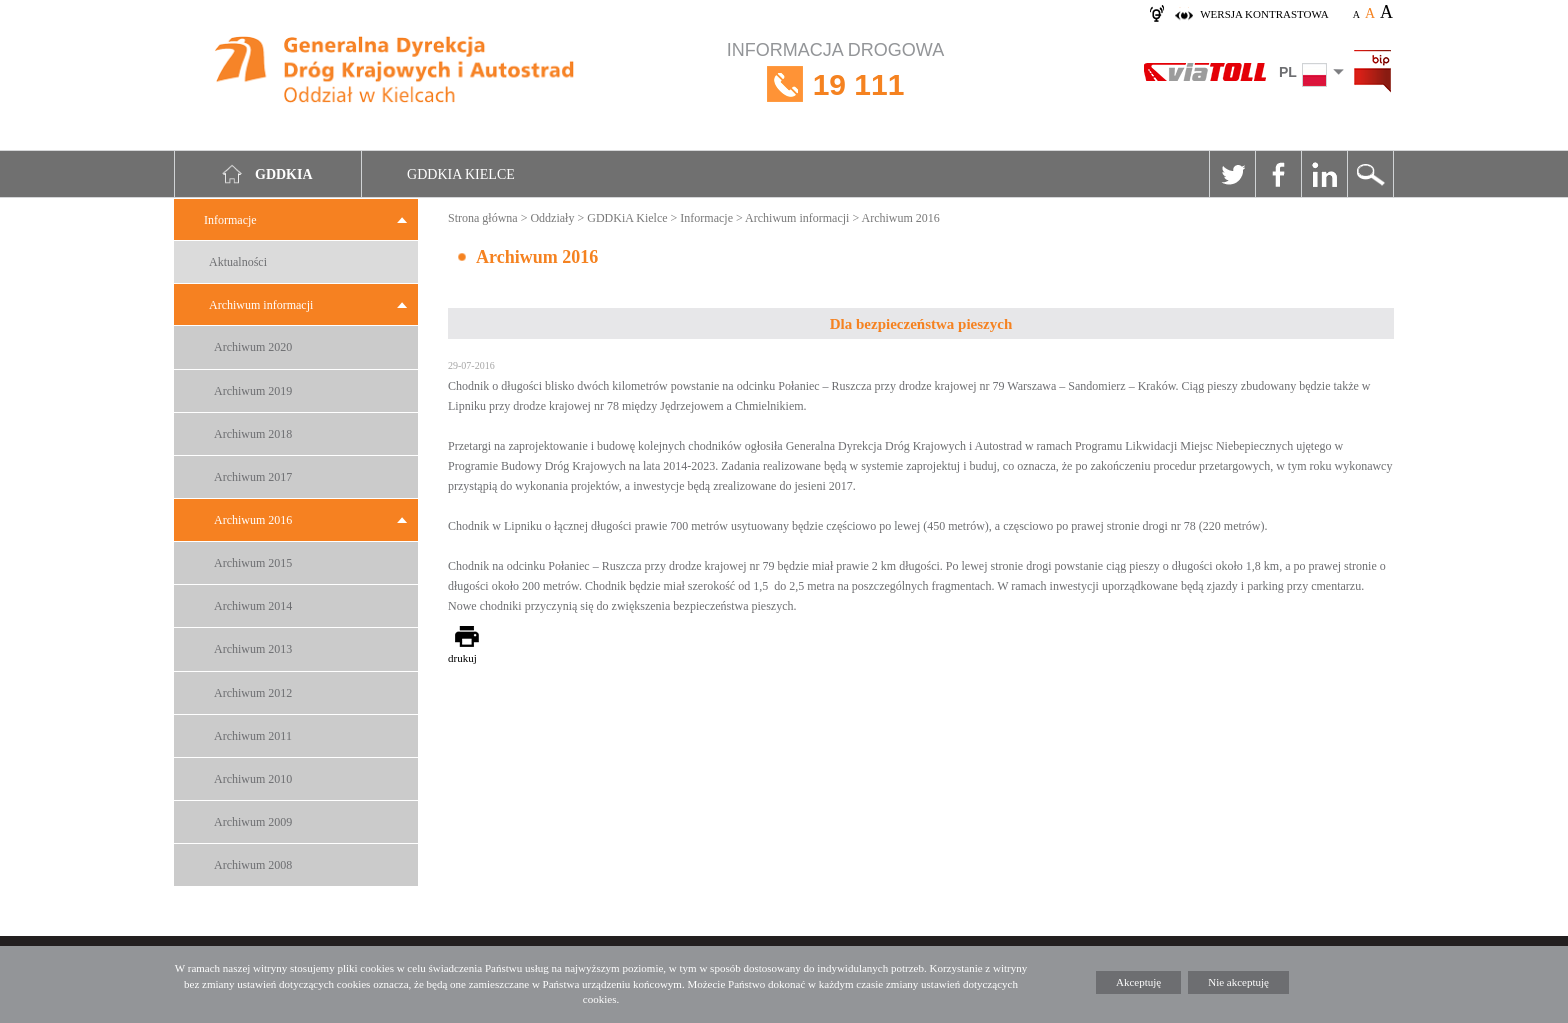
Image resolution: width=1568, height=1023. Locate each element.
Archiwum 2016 (253, 520)
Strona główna (483, 218)
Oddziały (552, 218)
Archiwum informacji (261, 305)
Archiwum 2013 (253, 649)
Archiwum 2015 (253, 563)
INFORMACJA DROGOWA (835, 84)
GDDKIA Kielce (461, 174)
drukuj (462, 658)
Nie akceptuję (1238, 982)
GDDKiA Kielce (627, 218)
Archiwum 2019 (253, 391)
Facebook (1278, 174)
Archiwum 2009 (253, 822)
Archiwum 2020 (253, 347)
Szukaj (1370, 174)
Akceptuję (1138, 982)
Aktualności (238, 262)
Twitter (1232, 174)
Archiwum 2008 (253, 865)
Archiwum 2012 (253, 693)
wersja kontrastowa (1264, 14)
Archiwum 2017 (253, 477)
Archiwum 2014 (253, 606)
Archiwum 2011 (253, 736)
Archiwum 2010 (253, 779)
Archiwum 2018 (253, 434)
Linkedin (1324, 174)
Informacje (230, 220)
